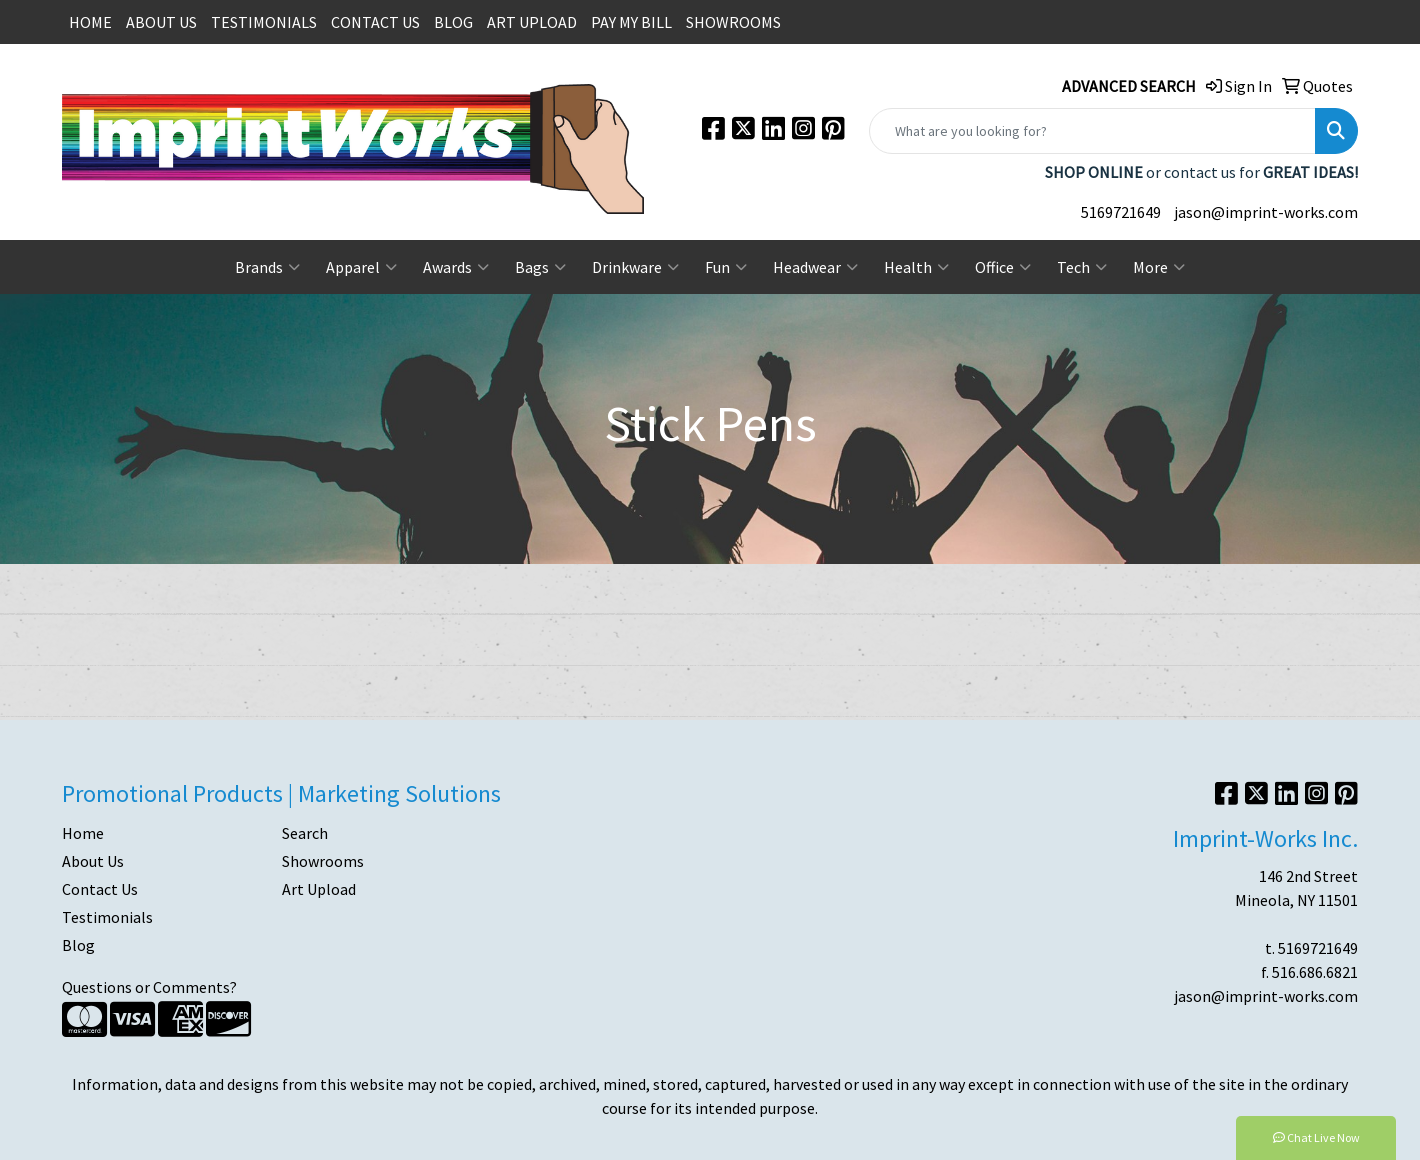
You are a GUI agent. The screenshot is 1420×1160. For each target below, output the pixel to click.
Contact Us (100, 889)
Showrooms (323, 861)
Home (83, 833)
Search (305, 833)
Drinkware (635, 267)
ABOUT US (161, 22)
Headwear (815, 267)
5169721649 (1121, 212)
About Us (93, 861)
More (1159, 267)
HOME (90, 22)
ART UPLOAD (532, 22)
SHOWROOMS (733, 22)
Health (916, 267)
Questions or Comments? (149, 987)
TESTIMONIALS (264, 22)
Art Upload (319, 889)
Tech (1082, 267)
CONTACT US (375, 22)
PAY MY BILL (631, 22)
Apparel (361, 267)
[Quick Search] (1092, 131)
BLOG (453, 22)
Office (1003, 267)
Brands (267, 267)
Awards (456, 267)
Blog (78, 945)
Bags (540, 267)
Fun (726, 267)
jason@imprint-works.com (1266, 212)
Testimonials (107, 917)
